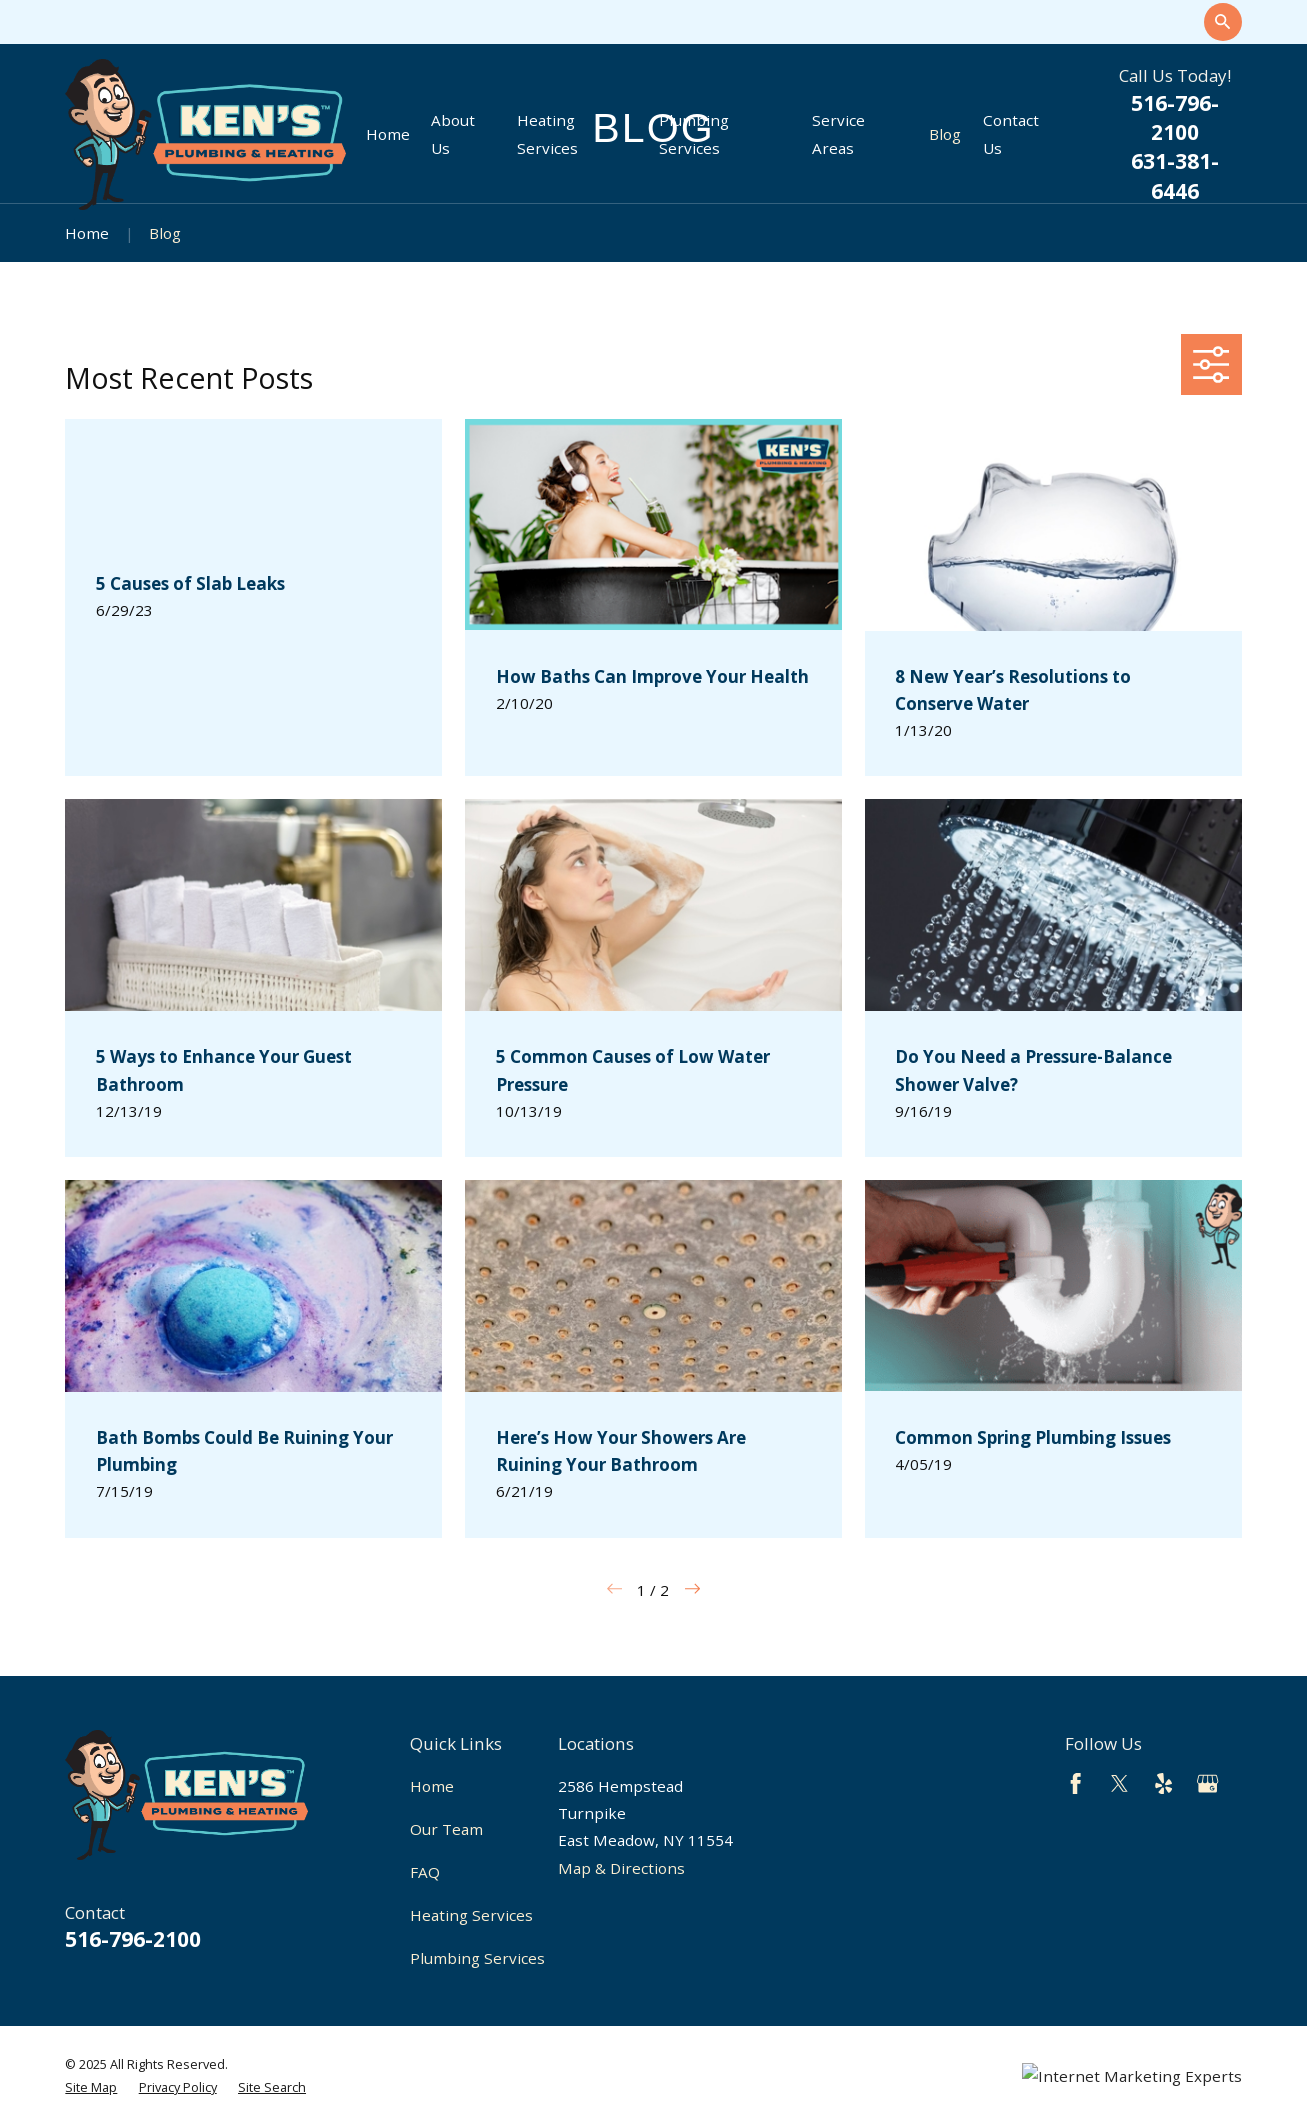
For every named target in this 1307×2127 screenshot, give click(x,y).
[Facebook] (1075, 1783)
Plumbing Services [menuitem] (694, 133)
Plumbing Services (477, 1958)
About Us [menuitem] (453, 133)
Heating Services (471, 1915)
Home (432, 1786)
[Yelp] (1163, 1783)
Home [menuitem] (388, 134)
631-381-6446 (1175, 175)
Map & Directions (621, 1868)
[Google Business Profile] (1207, 1783)
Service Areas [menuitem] (838, 133)
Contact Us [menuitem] (1011, 133)
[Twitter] (1119, 1783)
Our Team (446, 1829)
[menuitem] (91, 2087)
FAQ (425, 1872)
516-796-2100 (1175, 117)
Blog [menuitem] (945, 134)
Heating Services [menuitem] (547, 133)
